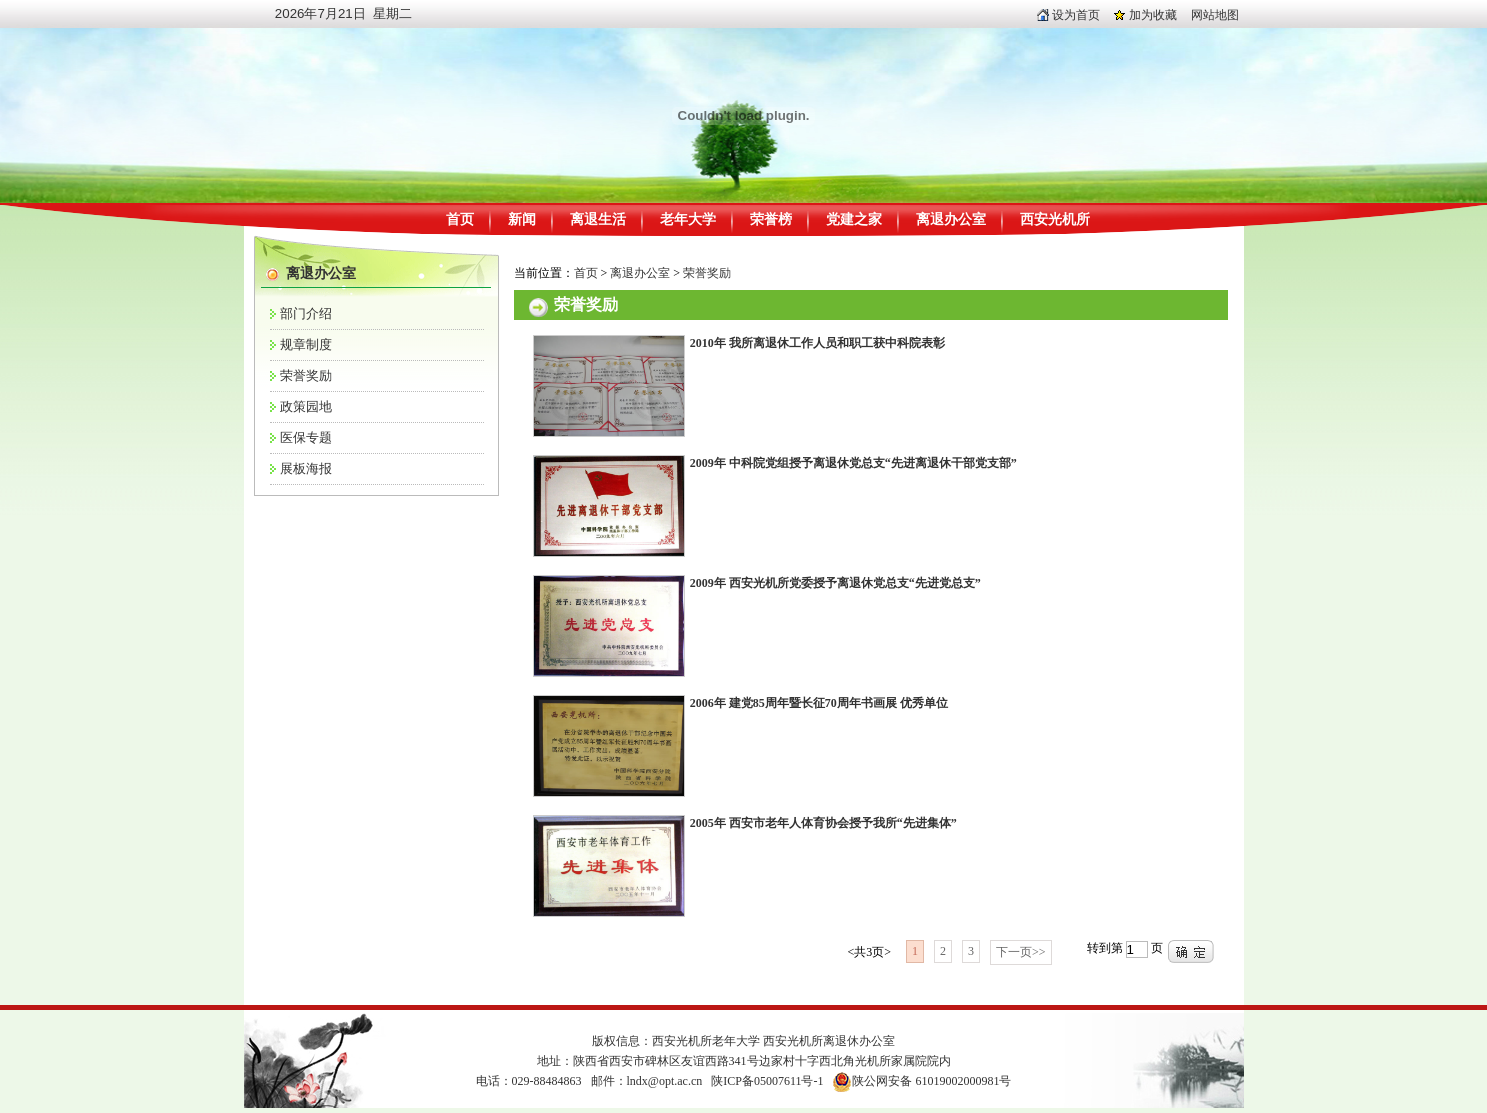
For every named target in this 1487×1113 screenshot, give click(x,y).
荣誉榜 (771, 219)
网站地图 (1215, 15)
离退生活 (598, 219)
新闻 (522, 219)
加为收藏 (1145, 15)
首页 (460, 219)
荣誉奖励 (306, 375)
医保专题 (306, 437)
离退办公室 (951, 219)
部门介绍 (306, 313)
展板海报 (306, 468)
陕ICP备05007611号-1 (767, 1081)
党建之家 (854, 219)
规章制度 (306, 344)
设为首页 (1068, 15)
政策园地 (306, 406)
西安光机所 (1055, 219)
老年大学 (688, 219)
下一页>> (1021, 952)
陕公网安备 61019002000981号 (931, 1081)
